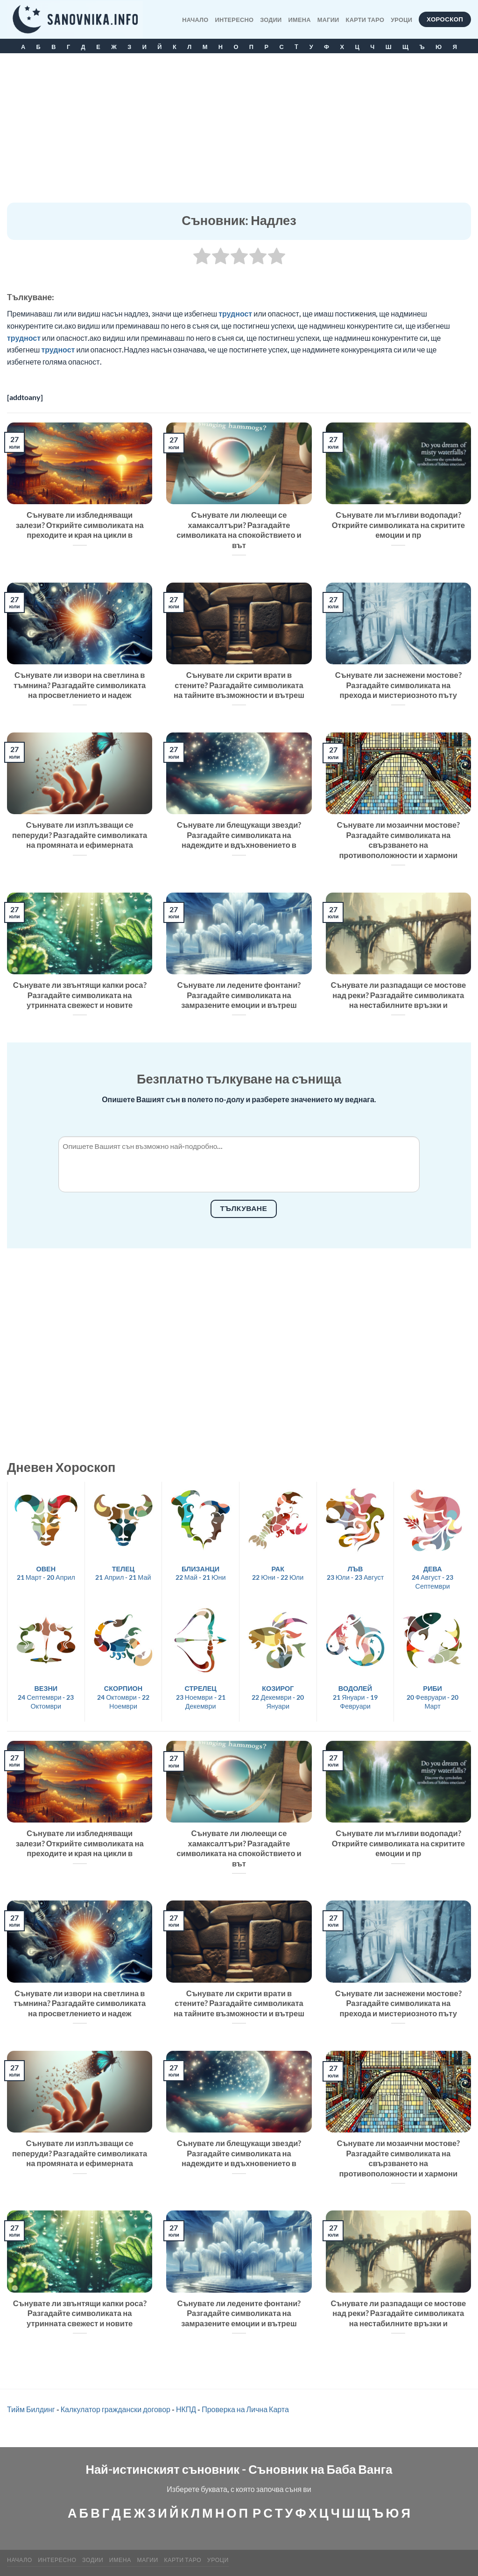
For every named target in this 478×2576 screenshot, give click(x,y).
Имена (299, 19)
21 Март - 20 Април (46, 1573)
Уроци (401, 19)
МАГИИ (328, 19)
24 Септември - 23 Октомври (46, 1697)
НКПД (186, 2409)
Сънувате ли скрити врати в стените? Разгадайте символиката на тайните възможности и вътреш (239, 685)
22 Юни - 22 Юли (277, 1573)
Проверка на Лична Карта (245, 2409)
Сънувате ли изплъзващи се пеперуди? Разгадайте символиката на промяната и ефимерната (79, 835)
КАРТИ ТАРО (365, 19)
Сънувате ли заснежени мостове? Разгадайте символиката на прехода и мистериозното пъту (398, 685)
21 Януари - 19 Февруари (355, 1697)
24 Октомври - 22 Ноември (123, 1697)
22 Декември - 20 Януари (278, 1697)
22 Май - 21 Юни (201, 1573)
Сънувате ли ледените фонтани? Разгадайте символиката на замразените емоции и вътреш (239, 995)
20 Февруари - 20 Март (433, 1697)
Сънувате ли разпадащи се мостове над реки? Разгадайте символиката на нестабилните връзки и (398, 995)
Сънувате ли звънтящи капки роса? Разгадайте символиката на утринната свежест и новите (80, 995)
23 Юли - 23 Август (355, 1573)
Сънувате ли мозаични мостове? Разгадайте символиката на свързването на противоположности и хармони (398, 840)
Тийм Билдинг (31, 2409)
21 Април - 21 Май (123, 1573)
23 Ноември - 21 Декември (200, 1697)
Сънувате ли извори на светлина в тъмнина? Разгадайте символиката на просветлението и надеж (80, 685)
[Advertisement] (239, 132)
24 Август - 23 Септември (432, 1577)
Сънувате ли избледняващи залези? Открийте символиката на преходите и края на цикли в (80, 525)
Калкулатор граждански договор (115, 2409)
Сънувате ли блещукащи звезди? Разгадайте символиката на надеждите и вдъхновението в (239, 835)
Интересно (234, 19)
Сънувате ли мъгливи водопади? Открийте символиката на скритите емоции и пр (398, 525)
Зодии (270, 19)
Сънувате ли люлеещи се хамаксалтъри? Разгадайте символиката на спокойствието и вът (238, 530)
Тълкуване (243, 1208)
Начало (195, 19)
